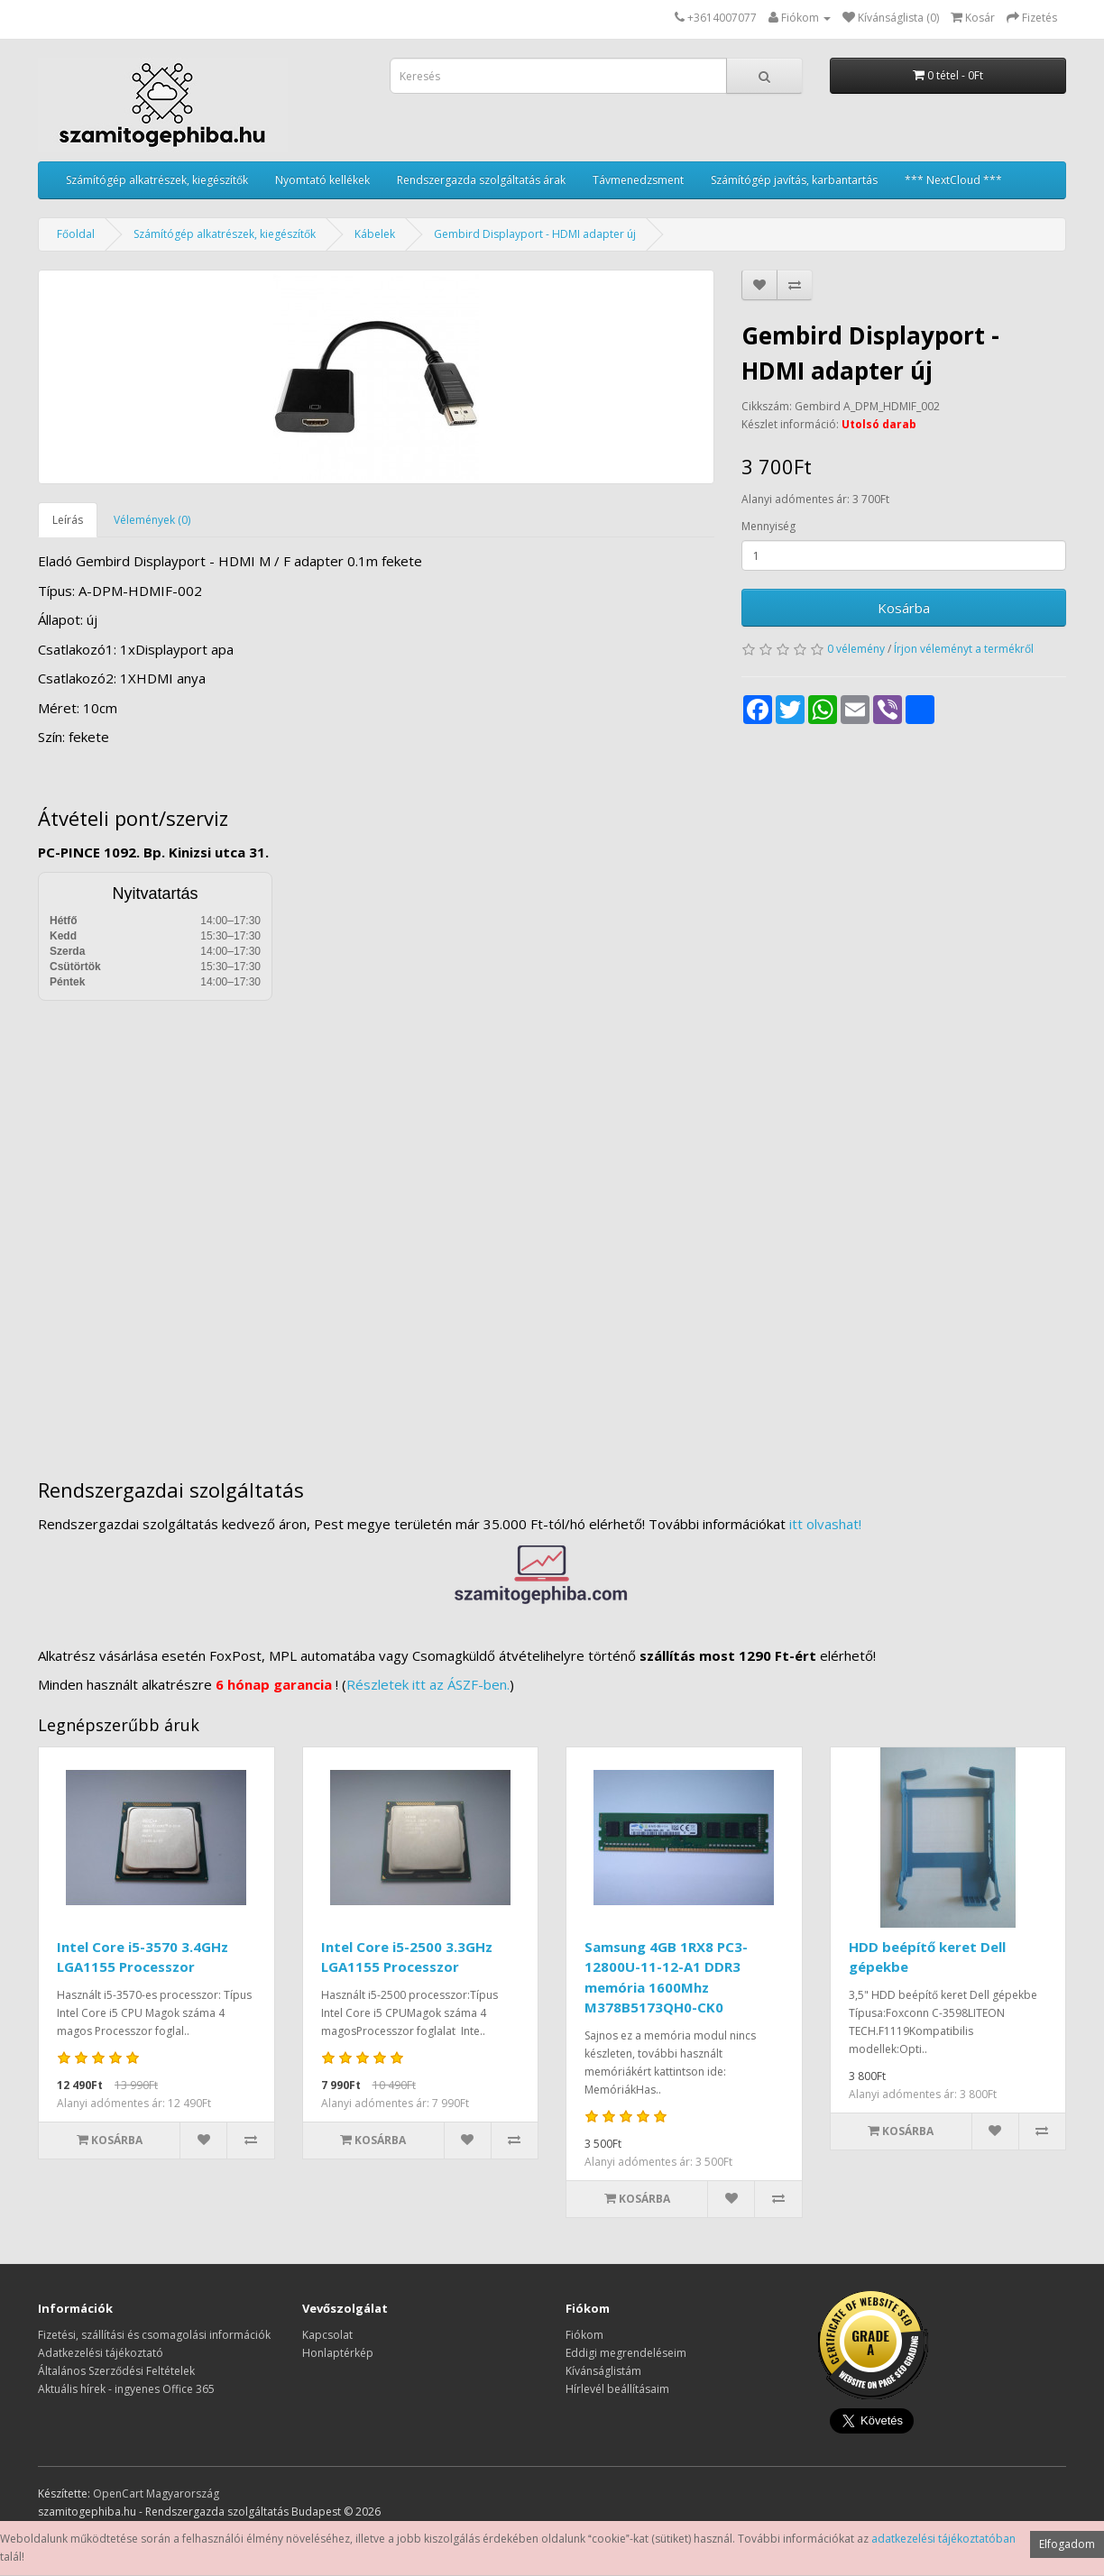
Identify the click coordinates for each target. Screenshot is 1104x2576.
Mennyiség (768, 526)
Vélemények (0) (152, 519)
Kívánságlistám (603, 2371)
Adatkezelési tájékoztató (100, 2353)
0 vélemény (856, 648)
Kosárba (904, 608)
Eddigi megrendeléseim (626, 2353)
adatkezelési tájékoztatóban (943, 2538)
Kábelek (374, 234)
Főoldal (76, 234)
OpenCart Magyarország (156, 2493)
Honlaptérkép (337, 2353)
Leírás (67, 519)
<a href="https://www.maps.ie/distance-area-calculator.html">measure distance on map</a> (552, 1226)
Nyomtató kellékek (322, 180)
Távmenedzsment (638, 180)
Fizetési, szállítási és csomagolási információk (154, 2334)
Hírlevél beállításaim (617, 2389)
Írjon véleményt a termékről (964, 648)
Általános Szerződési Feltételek (116, 2371)
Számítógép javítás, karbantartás (794, 180)
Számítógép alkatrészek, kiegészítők (157, 180)
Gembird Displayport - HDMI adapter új (535, 234)
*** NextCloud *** (953, 180)
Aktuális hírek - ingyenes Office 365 (126, 2389)
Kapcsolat (327, 2334)
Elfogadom (1067, 2544)
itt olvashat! (825, 1524)
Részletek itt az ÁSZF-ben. (428, 1684)
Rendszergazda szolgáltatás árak (481, 180)
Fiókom (584, 2334)
